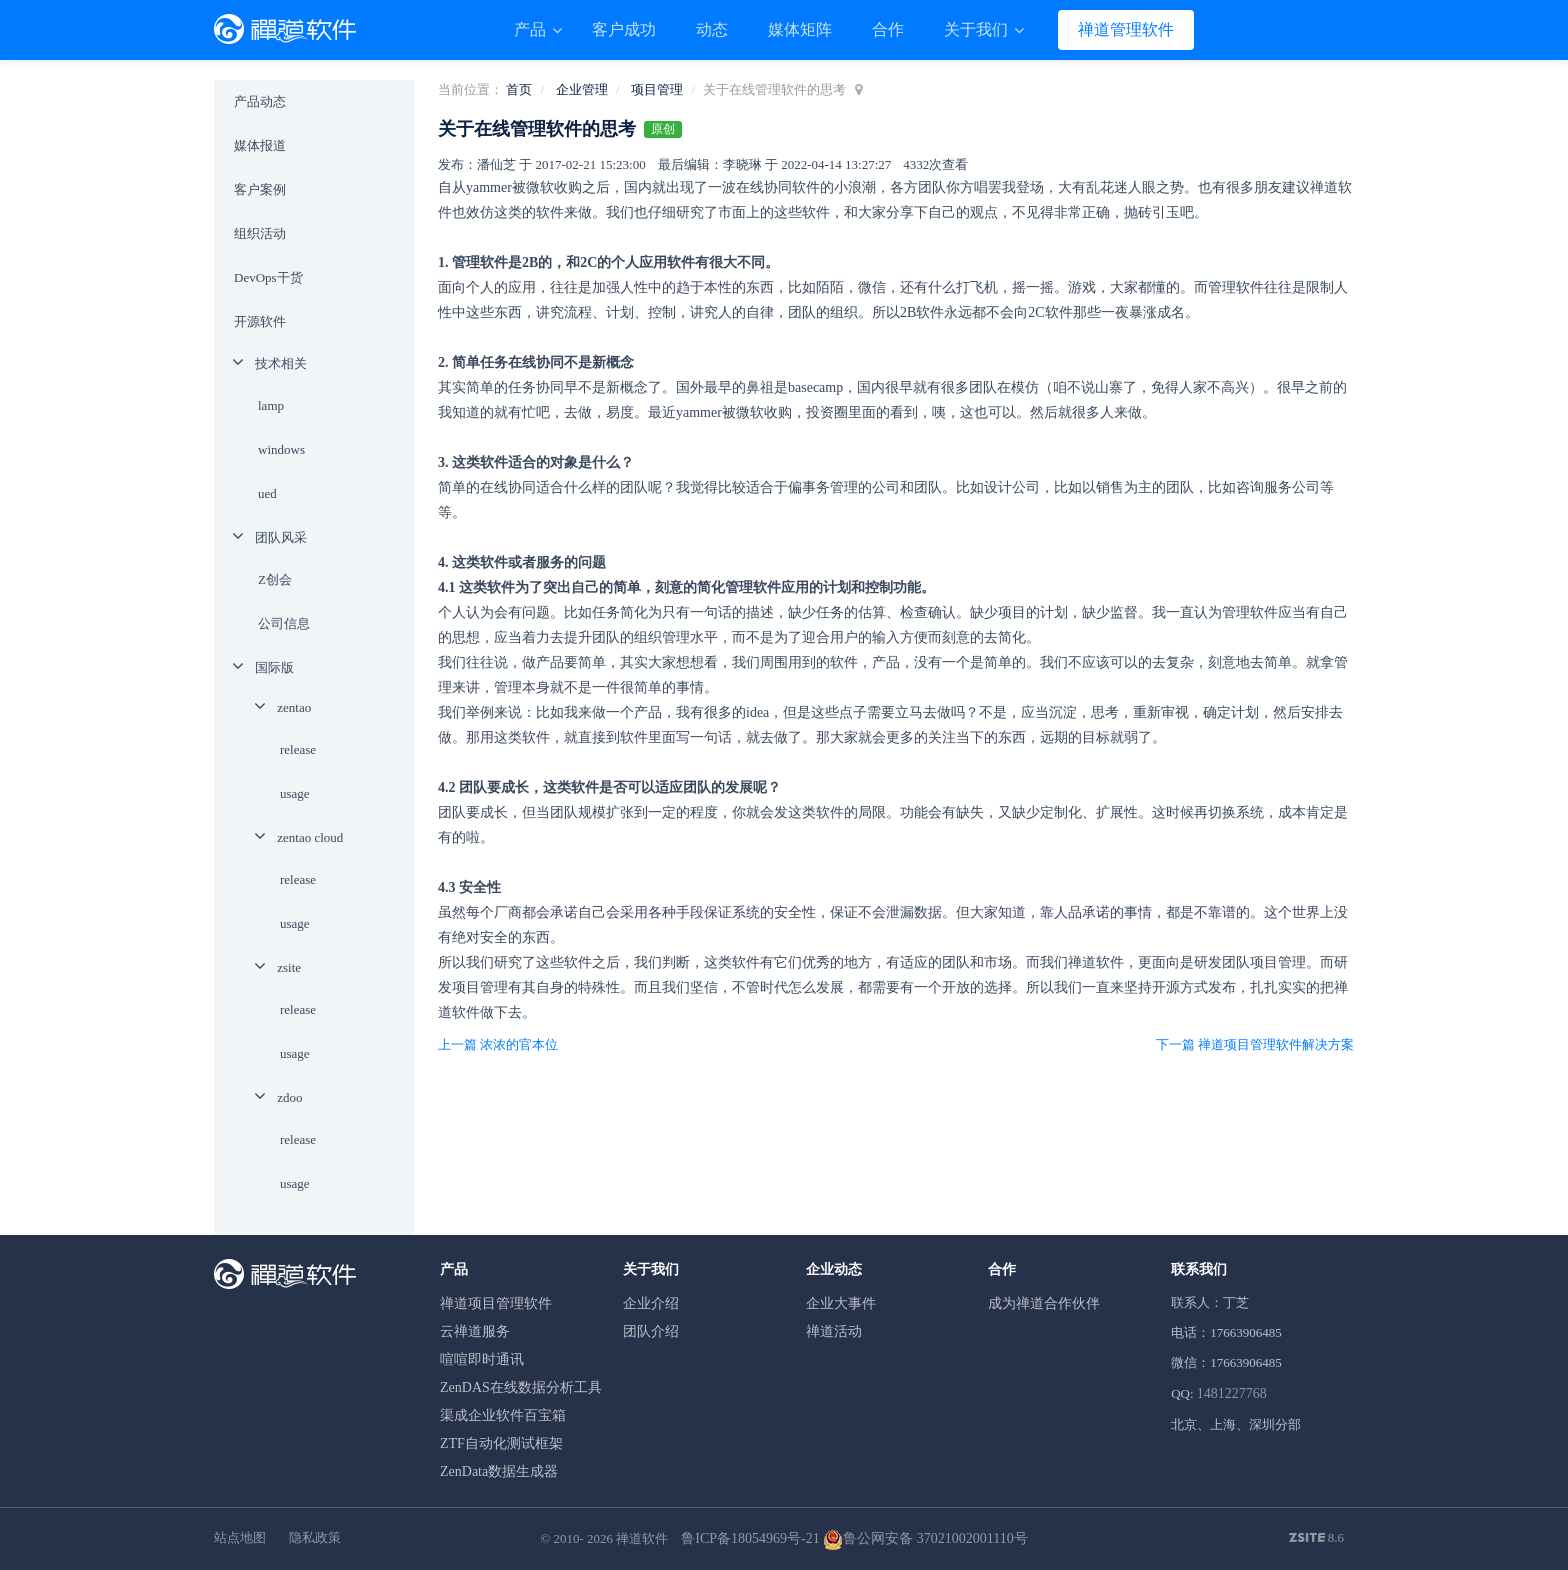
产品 (532, 29)
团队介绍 (651, 1331)
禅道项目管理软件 (496, 1303)
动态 (712, 29)
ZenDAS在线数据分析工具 (521, 1387)
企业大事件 (841, 1303)
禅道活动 (834, 1331)
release (298, 749)
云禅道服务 (475, 1331)
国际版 (274, 667)
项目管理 (657, 89)
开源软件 (260, 321)
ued (267, 493)
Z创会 (275, 579)
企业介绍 (651, 1303)
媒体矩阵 (800, 29)
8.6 (1317, 1539)
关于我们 (978, 29)
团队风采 (281, 537)
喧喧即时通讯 (482, 1359)
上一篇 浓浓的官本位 (498, 1044)
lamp (271, 405)
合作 (888, 29)
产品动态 (260, 101)
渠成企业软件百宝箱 (503, 1415)
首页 (519, 89)
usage (295, 793)
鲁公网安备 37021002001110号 (925, 1538)
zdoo (289, 1097)
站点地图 (240, 1537)
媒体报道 (260, 145)
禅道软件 (642, 1538)
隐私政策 (315, 1537)
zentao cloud (310, 837)
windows (281, 449)
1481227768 (1232, 1393)
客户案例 (260, 189)
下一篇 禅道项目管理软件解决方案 (1255, 1044)
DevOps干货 (268, 277)
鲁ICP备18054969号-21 (750, 1538)
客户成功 (624, 29)
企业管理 (582, 89)
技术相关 (281, 363)
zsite (289, 967)
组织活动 (260, 233)
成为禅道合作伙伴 (1044, 1303)
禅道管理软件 (1126, 29)
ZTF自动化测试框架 (501, 1443)
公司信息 (284, 623)
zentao (294, 707)
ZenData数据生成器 (499, 1471)
